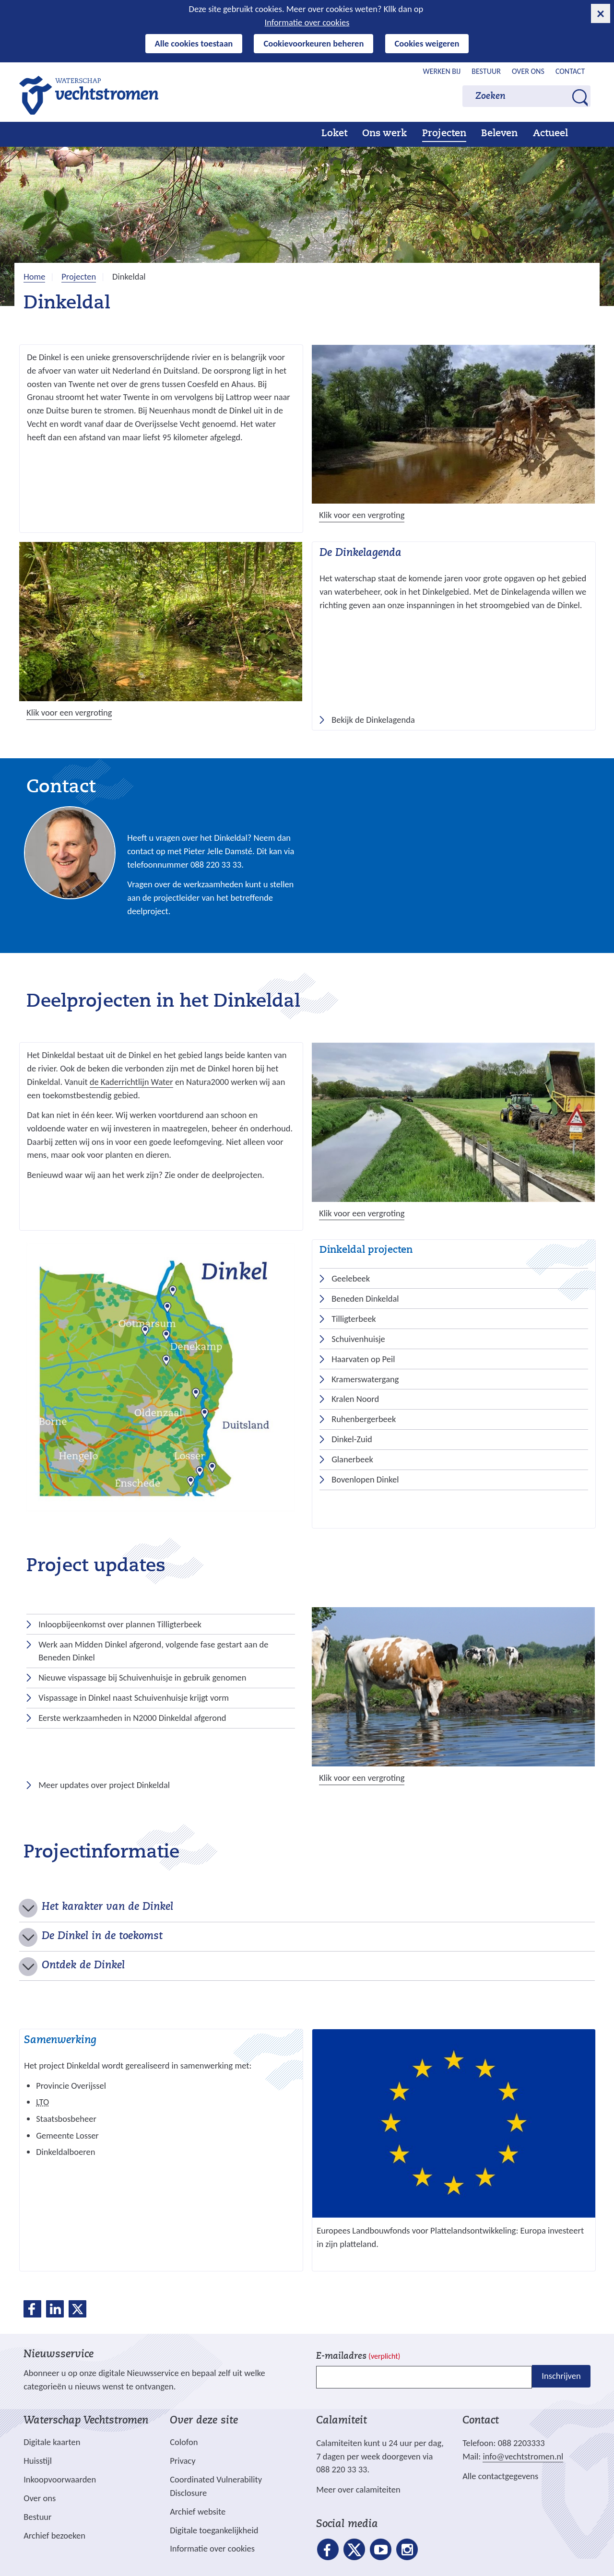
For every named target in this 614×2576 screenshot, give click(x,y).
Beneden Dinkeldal (365, 1298)
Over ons (528, 71)
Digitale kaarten (52, 2442)
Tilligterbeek (353, 1318)
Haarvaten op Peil (363, 1358)
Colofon (184, 2441)
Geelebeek (350, 1278)
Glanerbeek (352, 1459)
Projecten (444, 134)
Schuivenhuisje (358, 1338)
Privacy (182, 2460)
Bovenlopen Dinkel (365, 1479)
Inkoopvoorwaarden (60, 2479)
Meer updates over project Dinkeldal (102, 1785)
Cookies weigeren (427, 43)
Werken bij (442, 71)
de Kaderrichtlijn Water (131, 1081)
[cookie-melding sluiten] (600, 13)
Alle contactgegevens (500, 2476)
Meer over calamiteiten (358, 2489)
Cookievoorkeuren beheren (313, 43)
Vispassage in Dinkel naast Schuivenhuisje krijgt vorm (133, 1697)
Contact (570, 71)
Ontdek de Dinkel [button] (83, 1966)
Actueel (550, 134)
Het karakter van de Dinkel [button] (107, 1907)
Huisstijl (38, 2460)
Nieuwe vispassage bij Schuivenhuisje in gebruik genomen (142, 1677)
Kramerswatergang (365, 1379)
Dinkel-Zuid (351, 1439)
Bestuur (486, 71)
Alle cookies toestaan (194, 43)
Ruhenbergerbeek (363, 1418)
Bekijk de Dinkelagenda (373, 720)
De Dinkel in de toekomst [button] (102, 1936)
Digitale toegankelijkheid (214, 2530)
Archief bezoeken (54, 2535)
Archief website (197, 2511)
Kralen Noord (355, 1398)
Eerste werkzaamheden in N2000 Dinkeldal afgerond (132, 1717)
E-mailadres (358, 2356)
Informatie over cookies (307, 22)
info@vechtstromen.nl (523, 2456)
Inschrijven (561, 2376)
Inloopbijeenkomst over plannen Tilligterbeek (119, 1624)
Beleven (499, 134)
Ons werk (384, 134)
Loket (334, 134)
